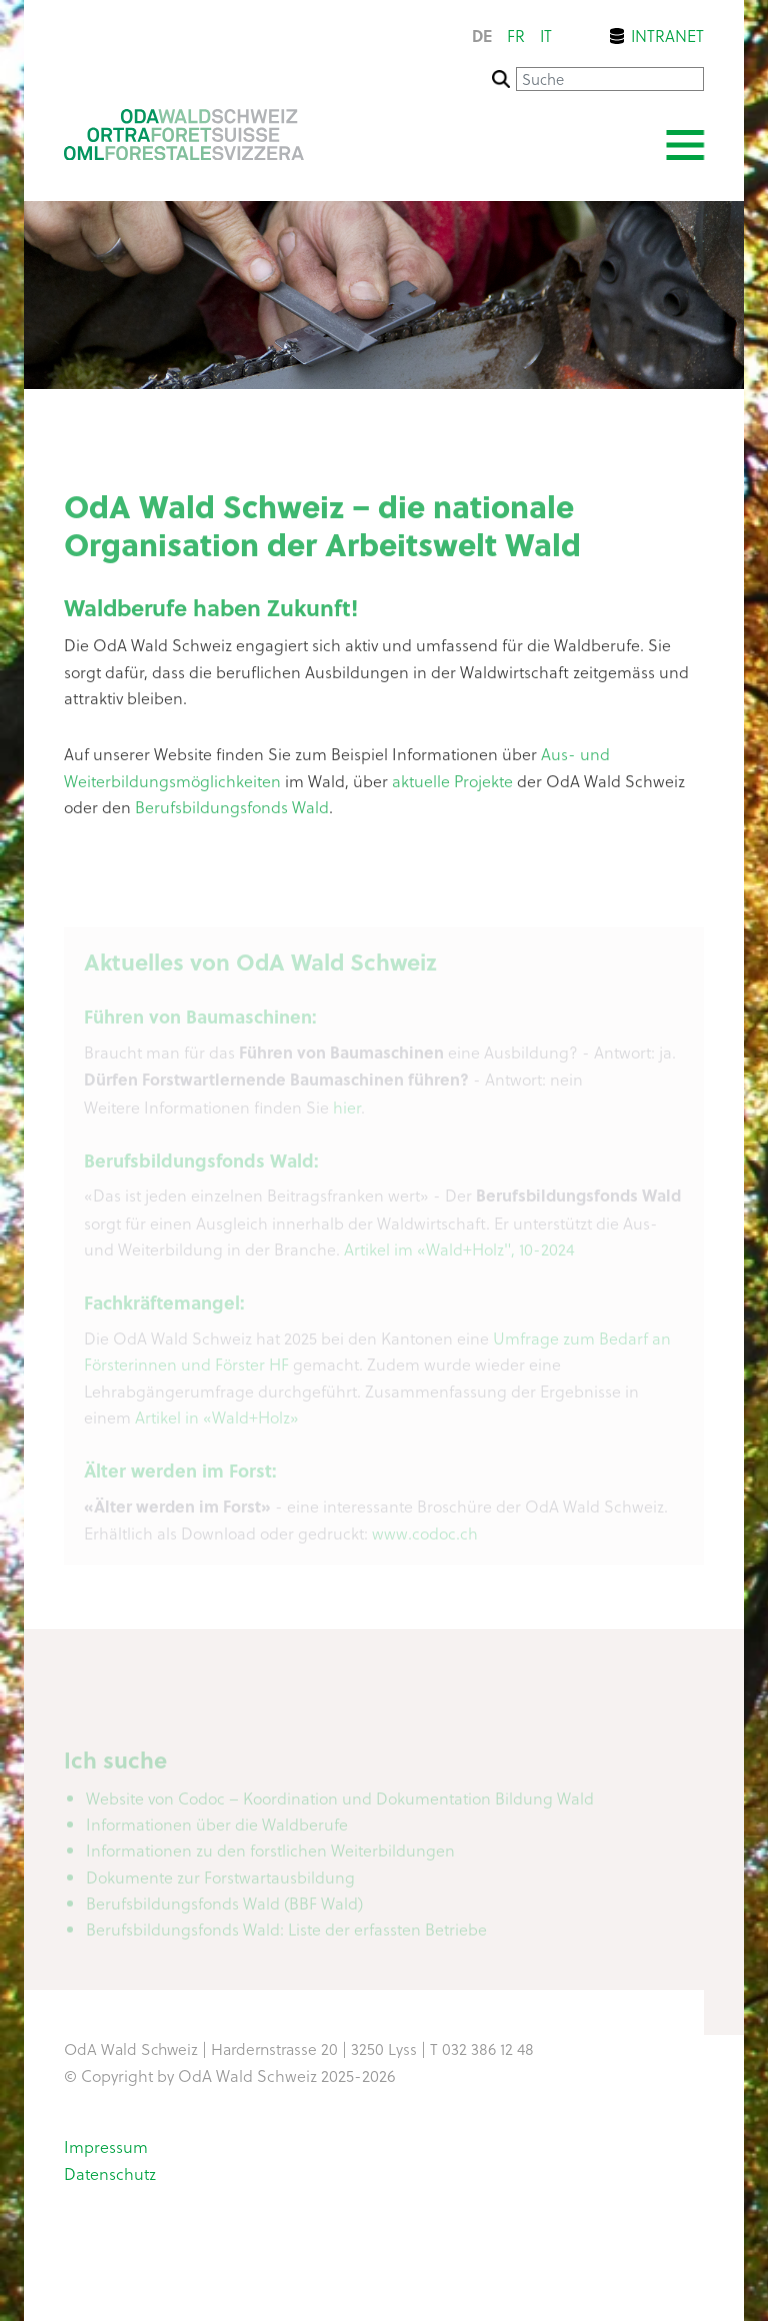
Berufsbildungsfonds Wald (232, 811)
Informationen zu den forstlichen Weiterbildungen (270, 1856)
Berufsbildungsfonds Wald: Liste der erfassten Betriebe (286, 1935)
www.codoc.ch (425, 1539)
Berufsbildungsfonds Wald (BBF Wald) (224, 1908)
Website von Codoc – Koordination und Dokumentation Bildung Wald (340, 1803)
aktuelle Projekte (452, 785)
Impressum (106, 2146)
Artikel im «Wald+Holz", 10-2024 (459, 1255)
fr (516, 35)
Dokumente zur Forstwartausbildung (220, 1882)
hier (347, 1112)
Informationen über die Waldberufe (217, 1829)
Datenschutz (110, 2173)
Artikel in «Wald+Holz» (217, 1422)
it (546, 35)
